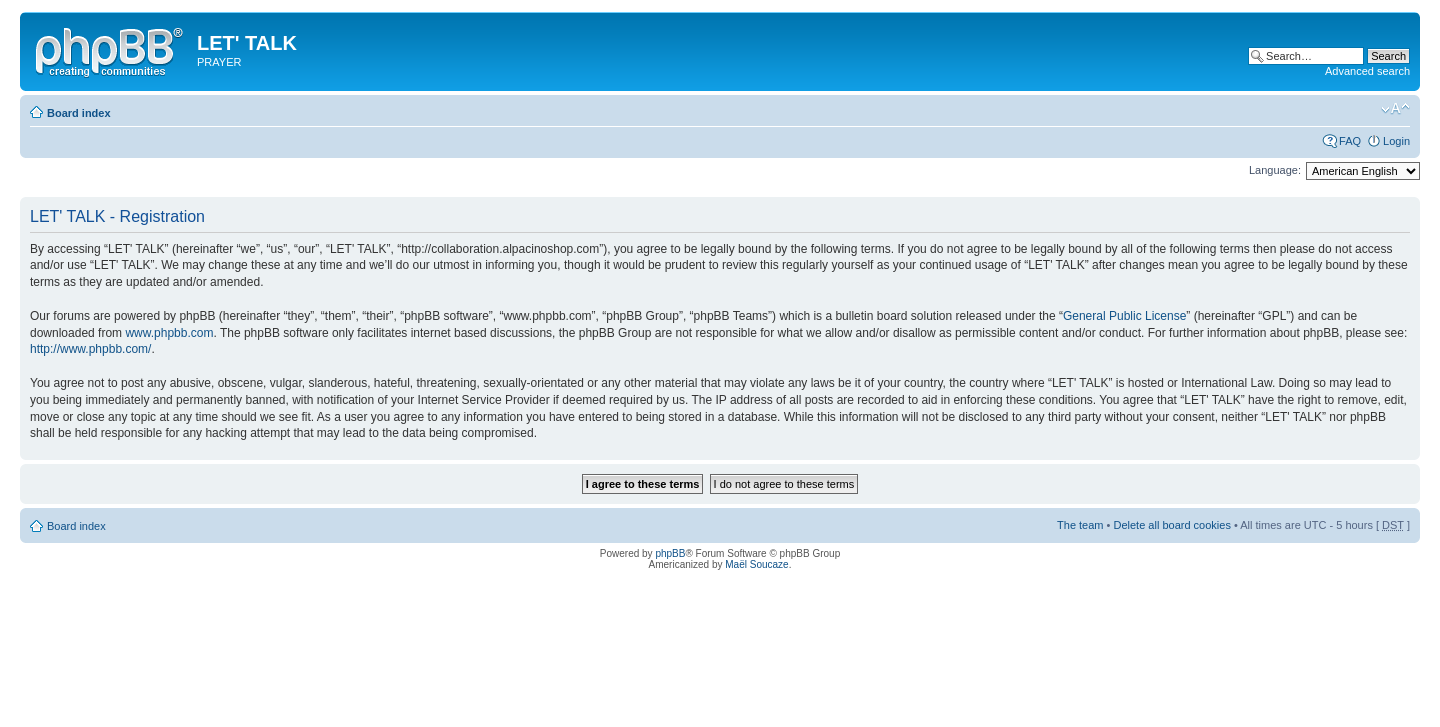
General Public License (1124, 316)
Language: (1275, 170)
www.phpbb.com (169, 333)
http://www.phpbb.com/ (90, 349)
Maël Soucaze (756, 564)
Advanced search (1367, 71)
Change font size (1395, 109)
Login (1396, 141)
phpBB (670, 553)
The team (1080, 525)
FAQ (1350, 141)
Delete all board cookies (1171, 525)
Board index (79, 113)
